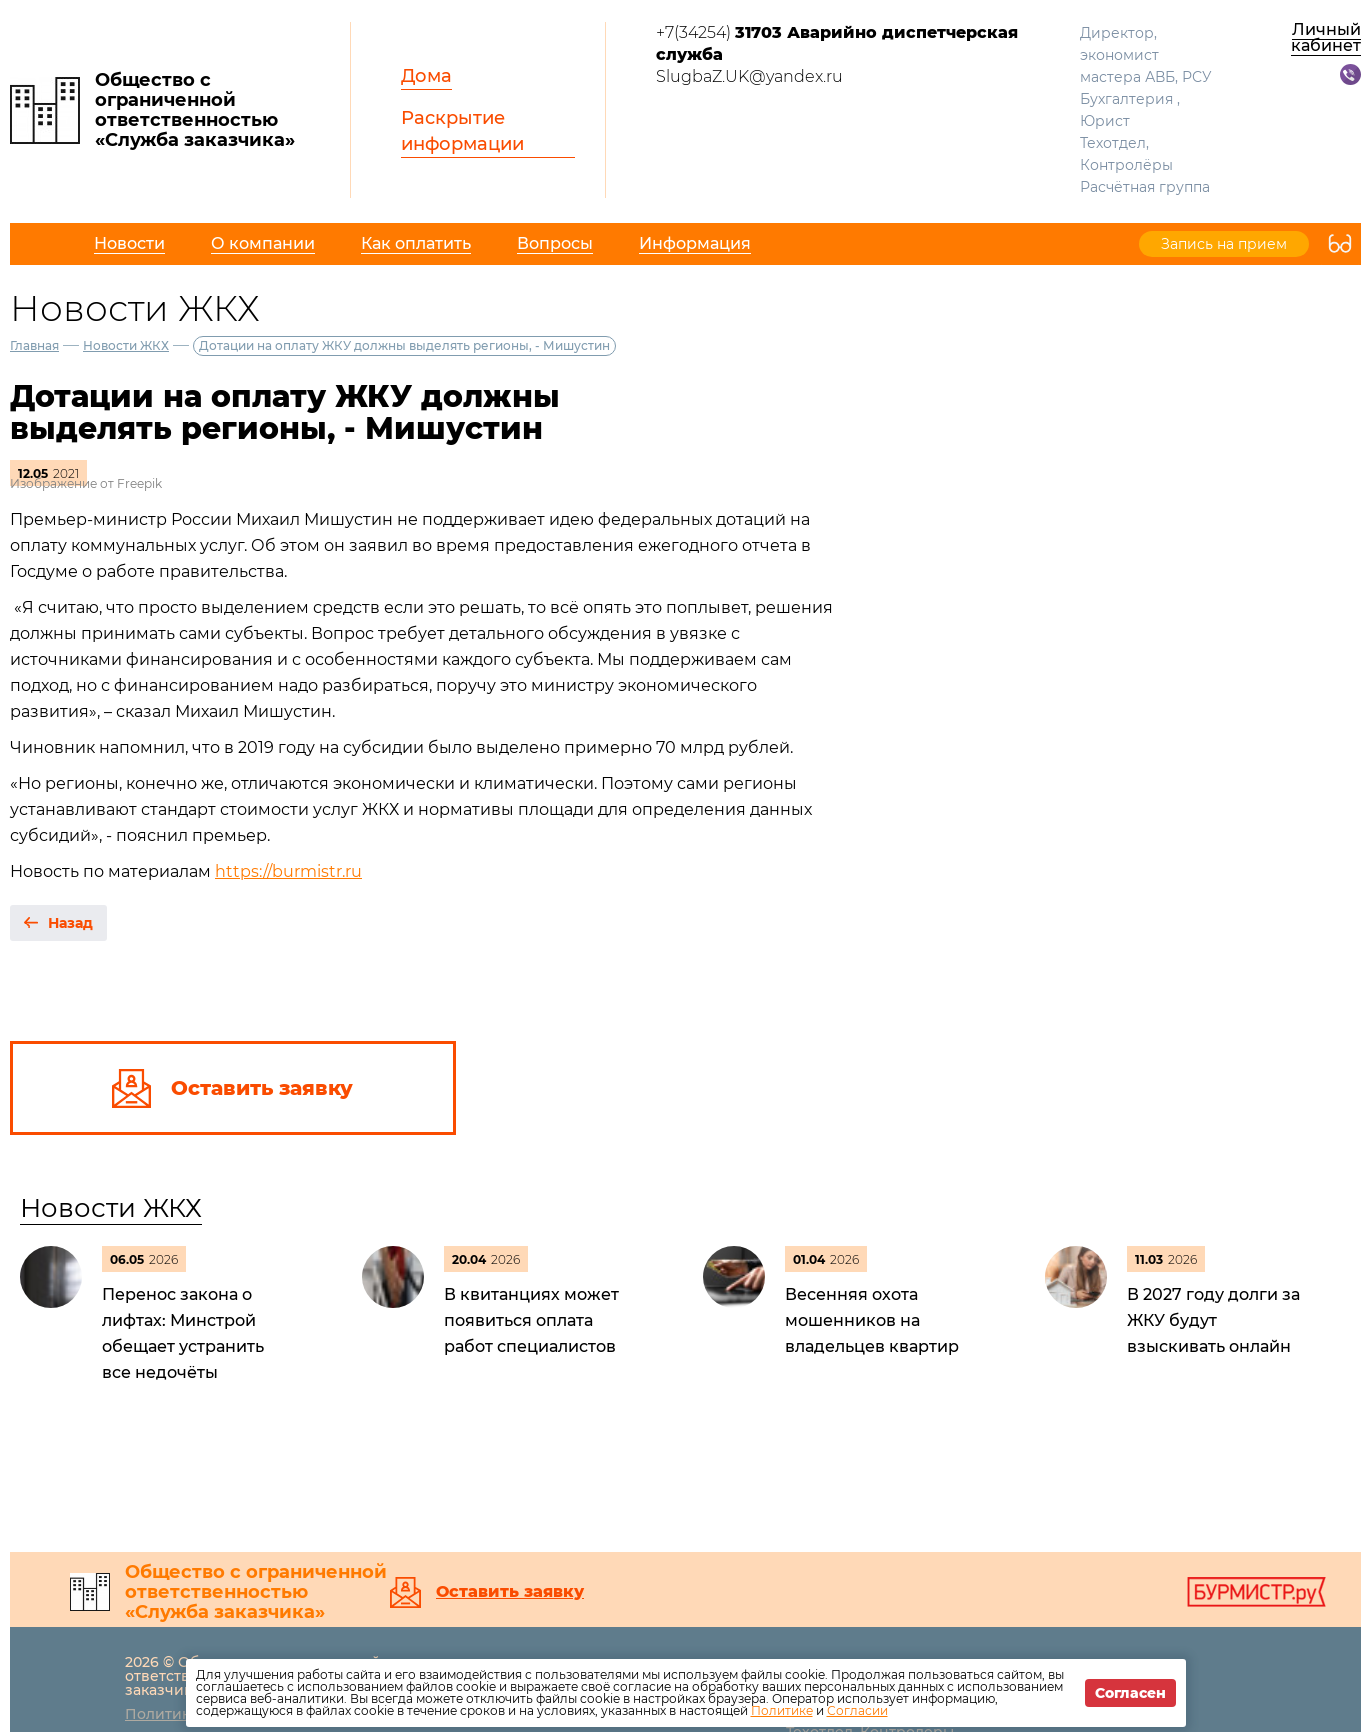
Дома (426, 76)
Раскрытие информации (462, 131)
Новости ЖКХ (126, 345)
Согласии (857, 1710)
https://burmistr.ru (288, 871)
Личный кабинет (1326, 37)
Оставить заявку (510, 1592)
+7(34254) (837, 43)
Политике (782, 1710)
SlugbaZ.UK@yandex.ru (749, 76)
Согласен (1130, 1693)
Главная (34, 345)
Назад (70, 923)
